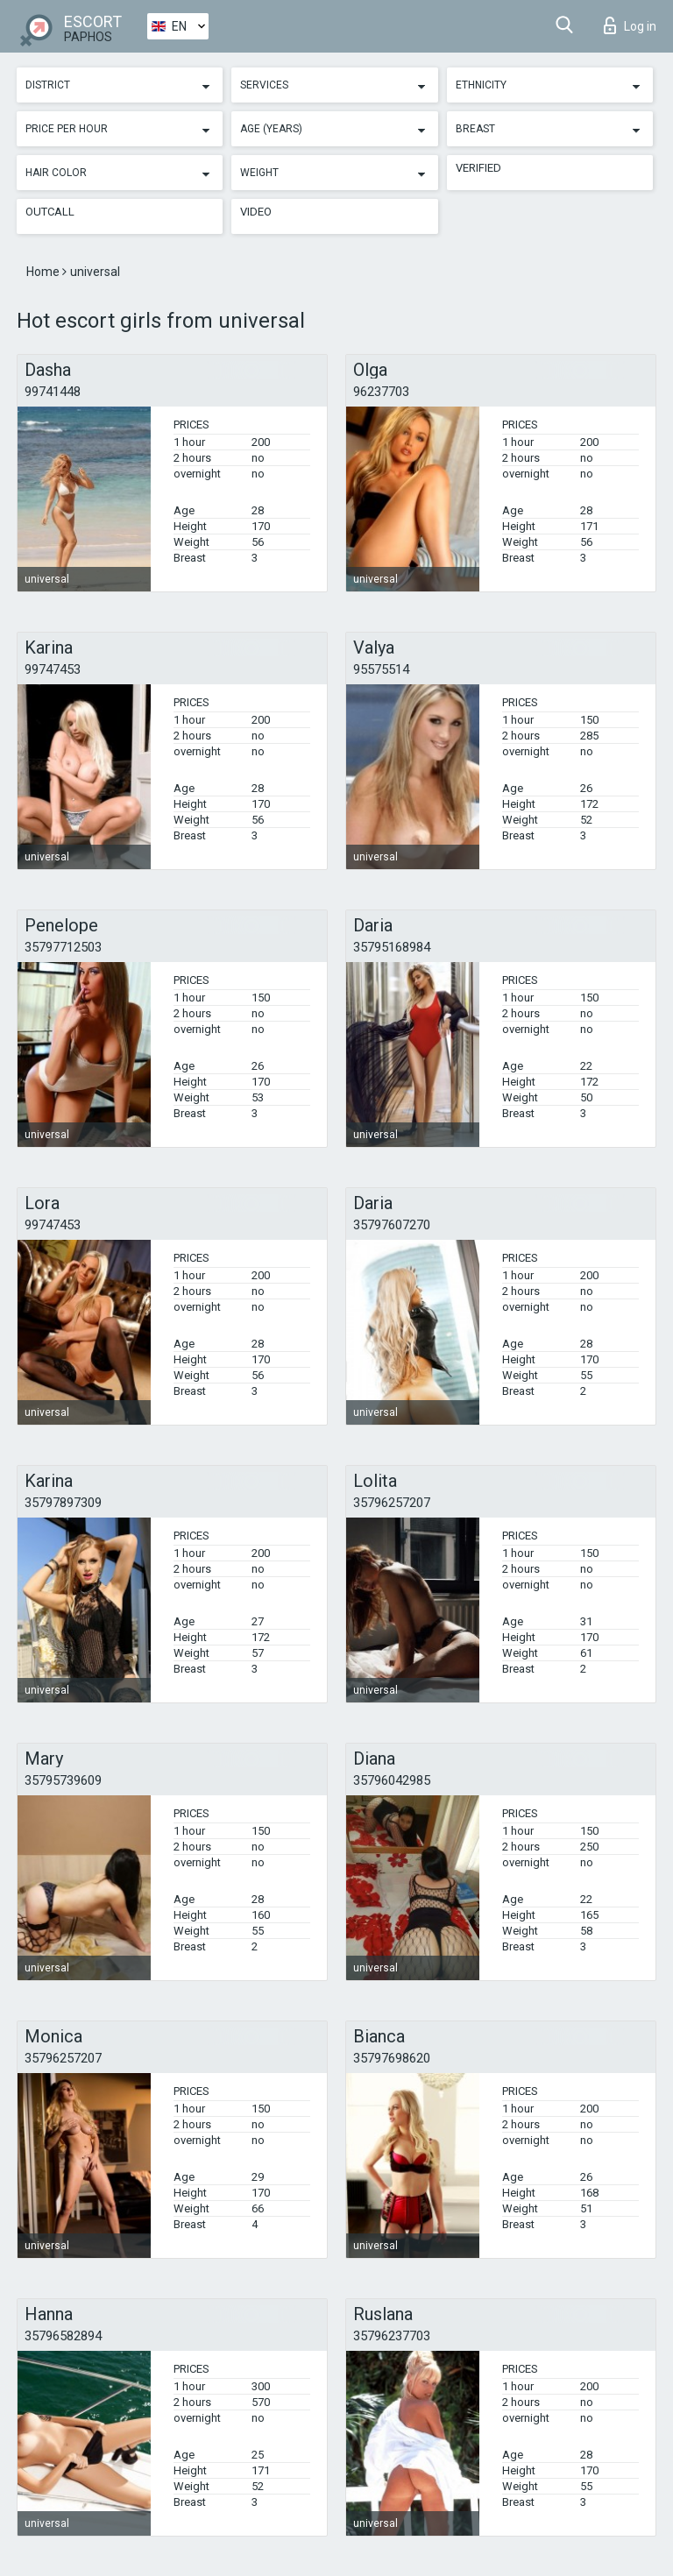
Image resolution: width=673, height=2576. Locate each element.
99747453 (53, 669)
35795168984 (391, 947)
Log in (630, 25)
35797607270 (391, 1225)
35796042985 (391, 1780)
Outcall (49, 211)
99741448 (53, 392)
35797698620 (391, 2058)
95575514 (381, 669)
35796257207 (391, 1503)
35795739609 (63, 1780)
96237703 (381, 392)
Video (256, 211)
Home (44, 272)
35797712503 (63, 947)
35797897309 (63, 1503)
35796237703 (391, 2336)
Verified (478, 167)
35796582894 (63, 2336)
